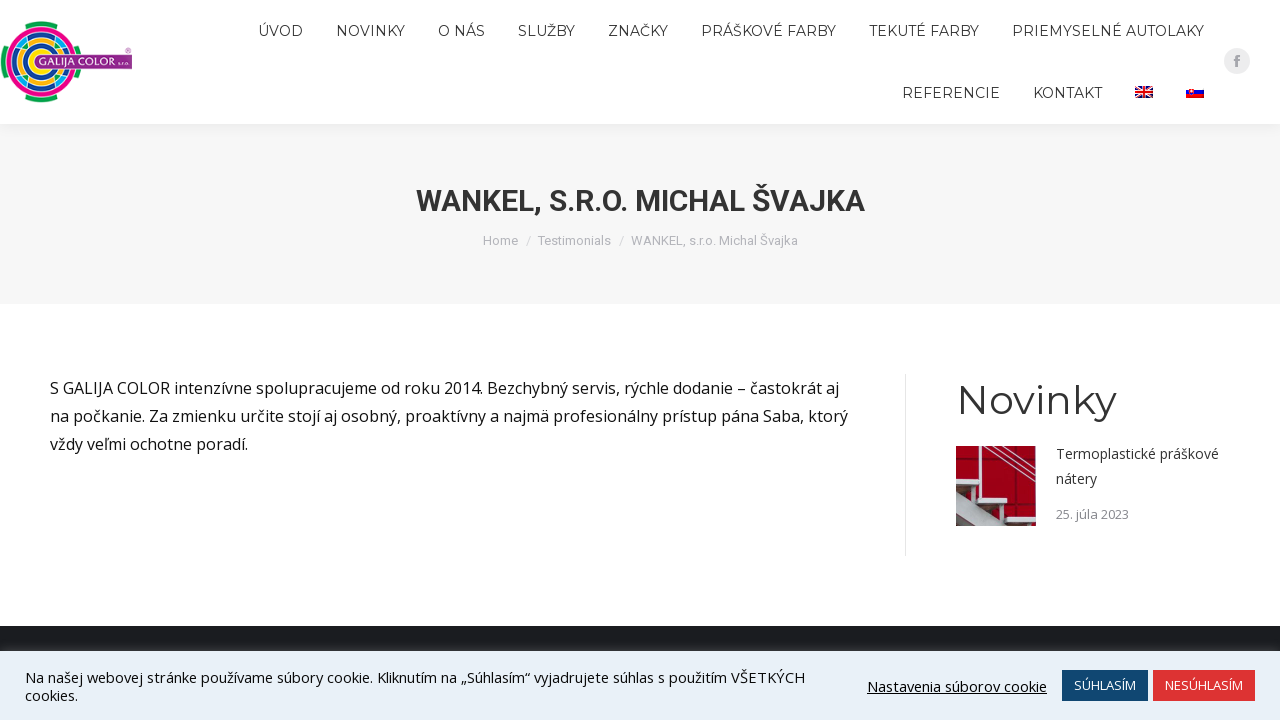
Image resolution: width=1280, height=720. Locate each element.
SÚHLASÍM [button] (1105, 685)
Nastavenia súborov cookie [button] (957, 686)
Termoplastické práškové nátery (1137, 466)
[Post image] (996, 486)
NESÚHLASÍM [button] (1204, 685)
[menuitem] (286, 31)
